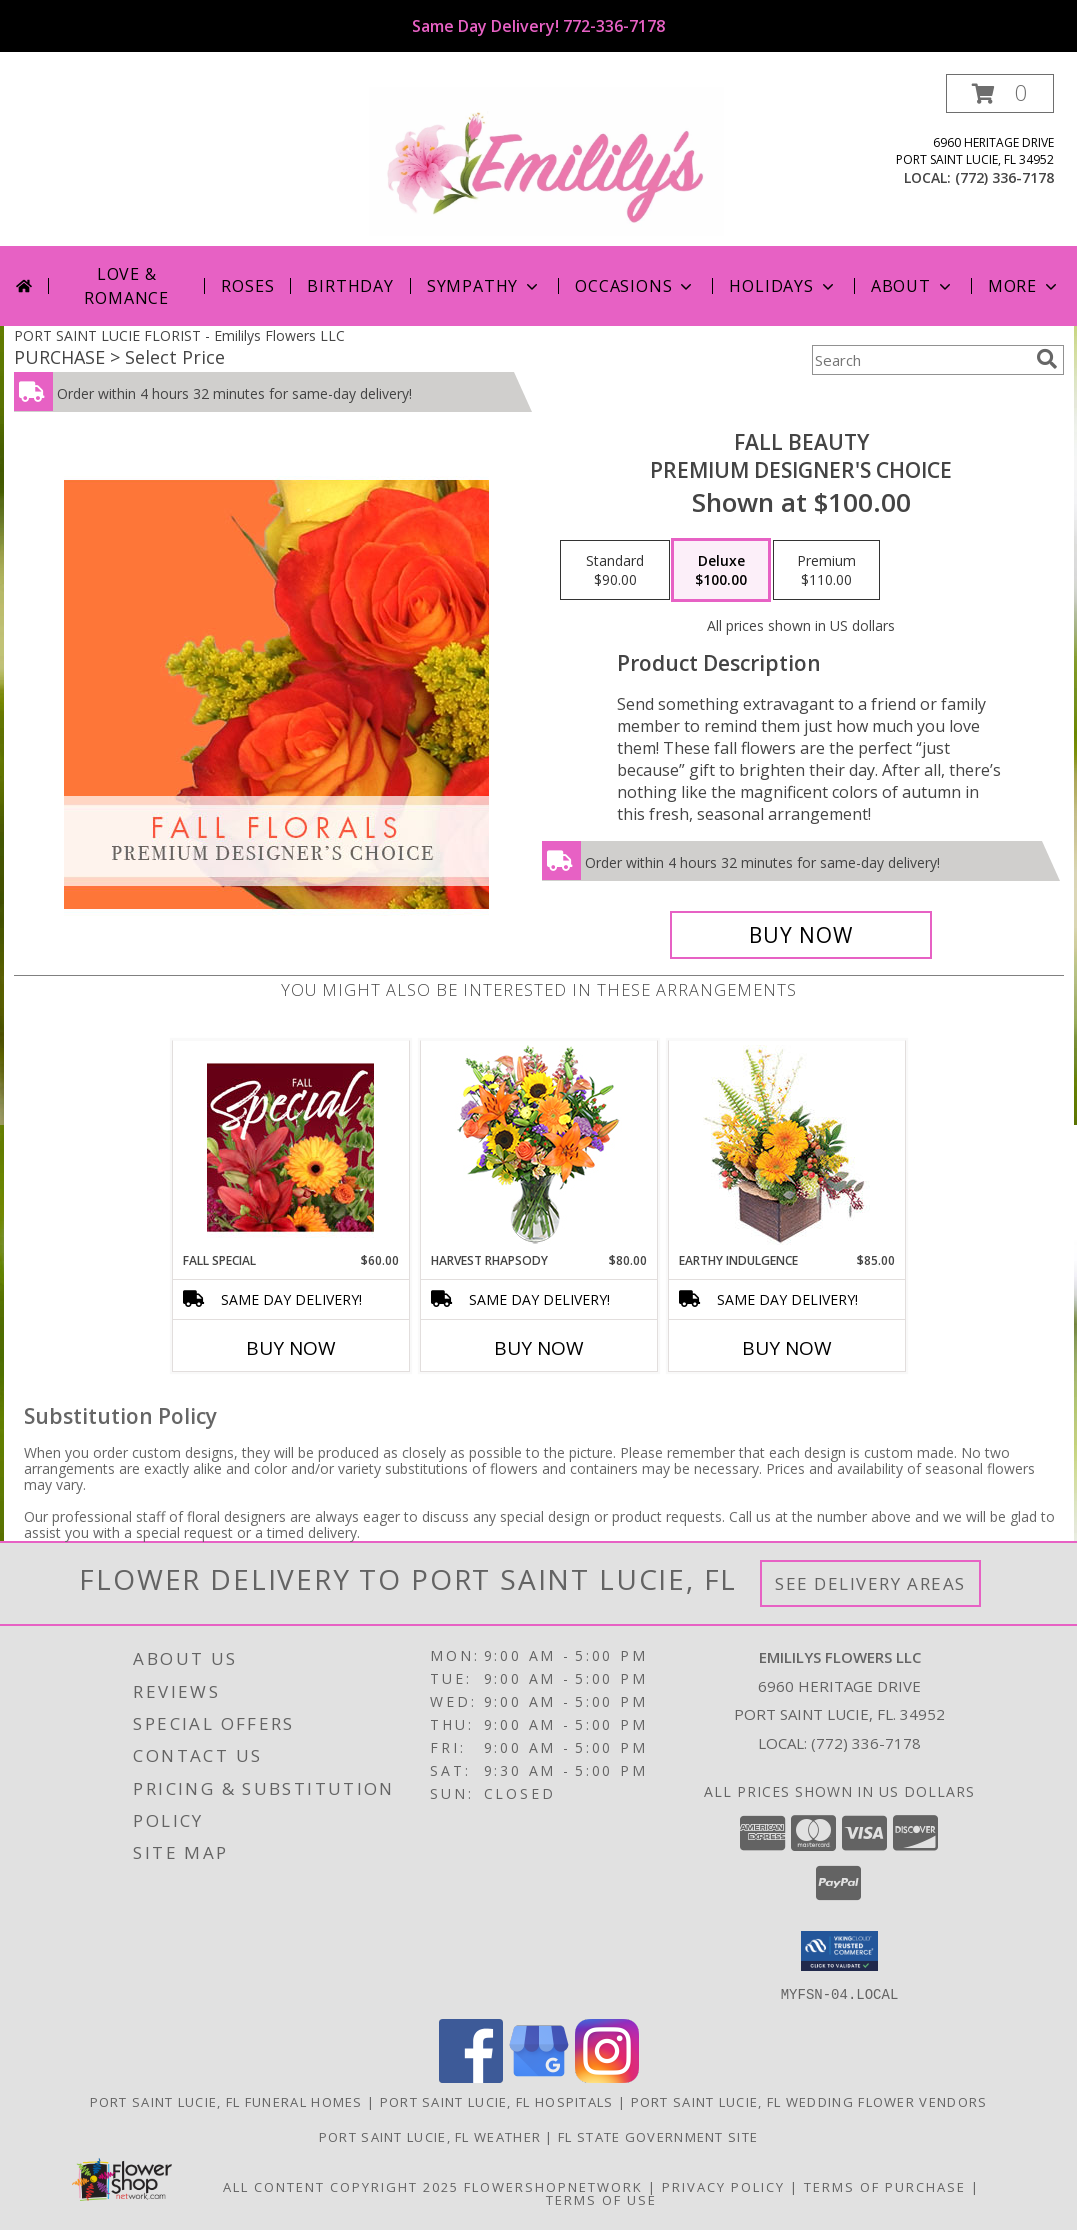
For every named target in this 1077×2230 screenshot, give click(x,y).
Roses (247, 286)
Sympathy (484, 286)
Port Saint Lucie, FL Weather (430, 2136)
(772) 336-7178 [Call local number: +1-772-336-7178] (1004, 177)
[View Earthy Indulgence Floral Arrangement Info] (786, 1146)
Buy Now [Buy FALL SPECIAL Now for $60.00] (291, 1348)
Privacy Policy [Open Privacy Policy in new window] (723, 2186)
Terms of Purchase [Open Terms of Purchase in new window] (885, 2186)
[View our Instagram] (607, 2076)
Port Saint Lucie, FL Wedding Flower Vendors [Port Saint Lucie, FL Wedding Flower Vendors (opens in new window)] (809, 2101)
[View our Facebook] (471, 2076)
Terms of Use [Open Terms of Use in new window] (601, 2199)
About (913, 286)
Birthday (350, 286)
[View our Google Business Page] (539, 2076)
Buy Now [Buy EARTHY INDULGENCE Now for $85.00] (787, 1348)
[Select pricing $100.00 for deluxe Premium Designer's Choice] (721, 570)
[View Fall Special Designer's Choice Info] (290, 1147)
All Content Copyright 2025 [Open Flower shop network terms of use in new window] (341, 2186)
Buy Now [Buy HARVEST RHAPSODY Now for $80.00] (539, 1348)
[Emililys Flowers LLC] (546, 159)
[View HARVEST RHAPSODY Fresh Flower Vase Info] (538, 1146)
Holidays (783, 286)
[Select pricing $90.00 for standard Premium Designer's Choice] (615, 570)
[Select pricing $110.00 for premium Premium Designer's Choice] (826, 570)
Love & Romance (126, 286)
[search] (1047, 359)
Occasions (635, 286)
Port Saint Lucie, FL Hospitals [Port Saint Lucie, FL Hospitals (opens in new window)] (497, 2101)
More (1024, 286)
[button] (1000, 93)
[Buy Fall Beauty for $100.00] (801, 935)
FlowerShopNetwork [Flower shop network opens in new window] (553, 2186)
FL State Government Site (658, 2136)
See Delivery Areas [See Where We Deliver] (870, 1583)
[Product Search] (920, 360)
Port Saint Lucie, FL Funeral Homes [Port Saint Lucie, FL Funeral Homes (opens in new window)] (226, 2101)
